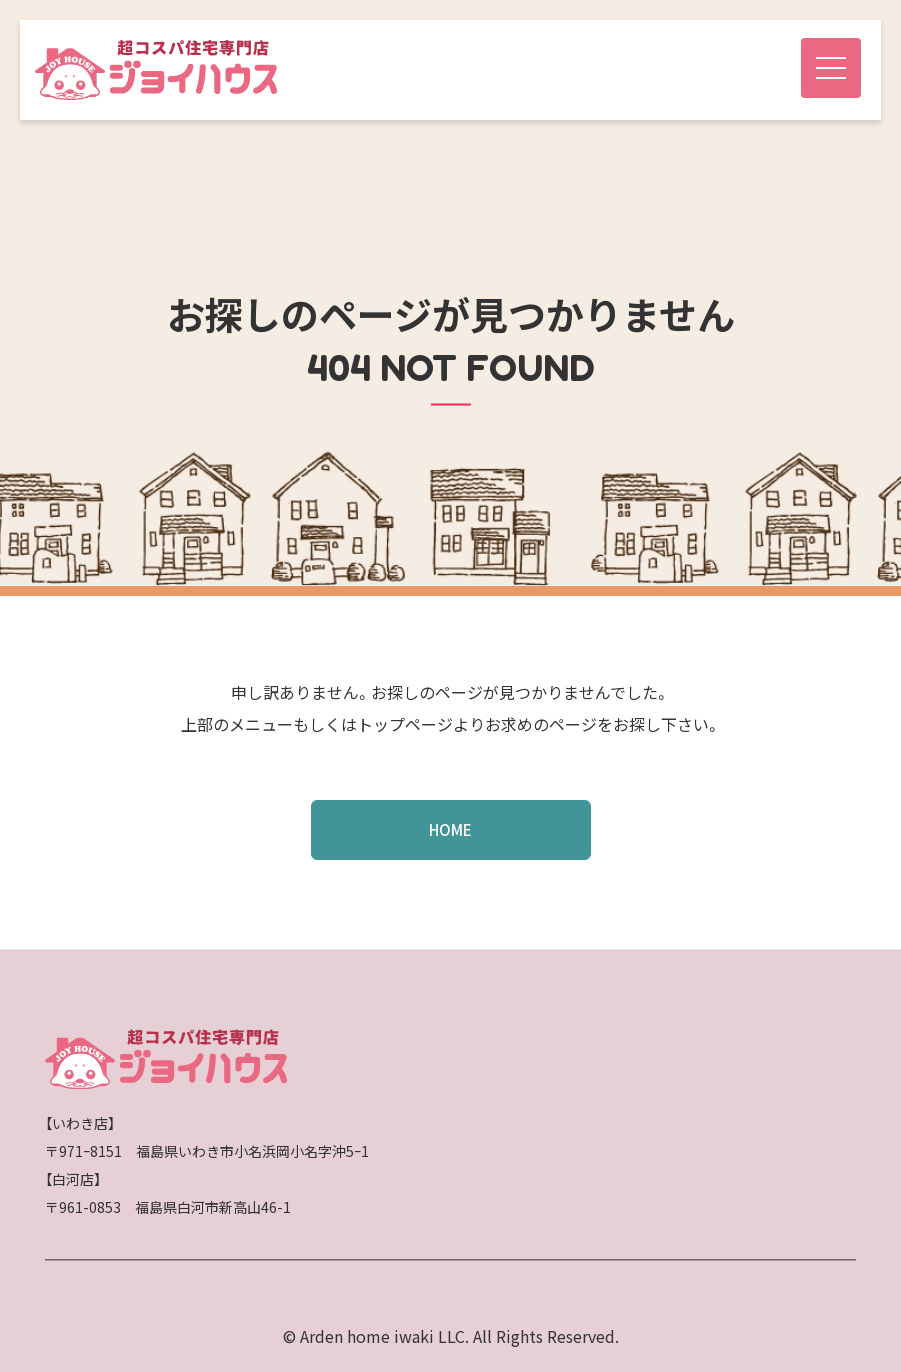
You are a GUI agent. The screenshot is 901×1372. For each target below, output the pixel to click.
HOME (450, 829)
